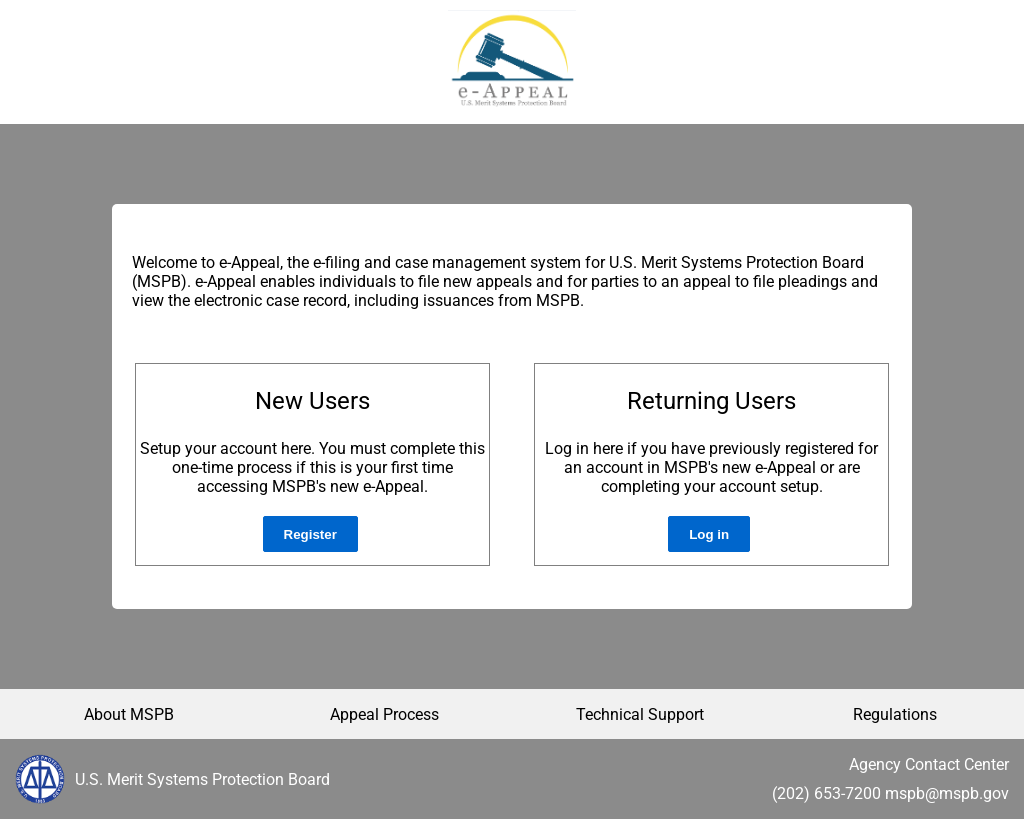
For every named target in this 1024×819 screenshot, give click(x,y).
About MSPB (129, 714)
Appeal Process (384, 714)
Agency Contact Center (929, 764)
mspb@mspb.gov (947, 793)
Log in (709, 534)
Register (310, 534)
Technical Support (640, 714)
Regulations (895, 714)
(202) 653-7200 (826, 793)
